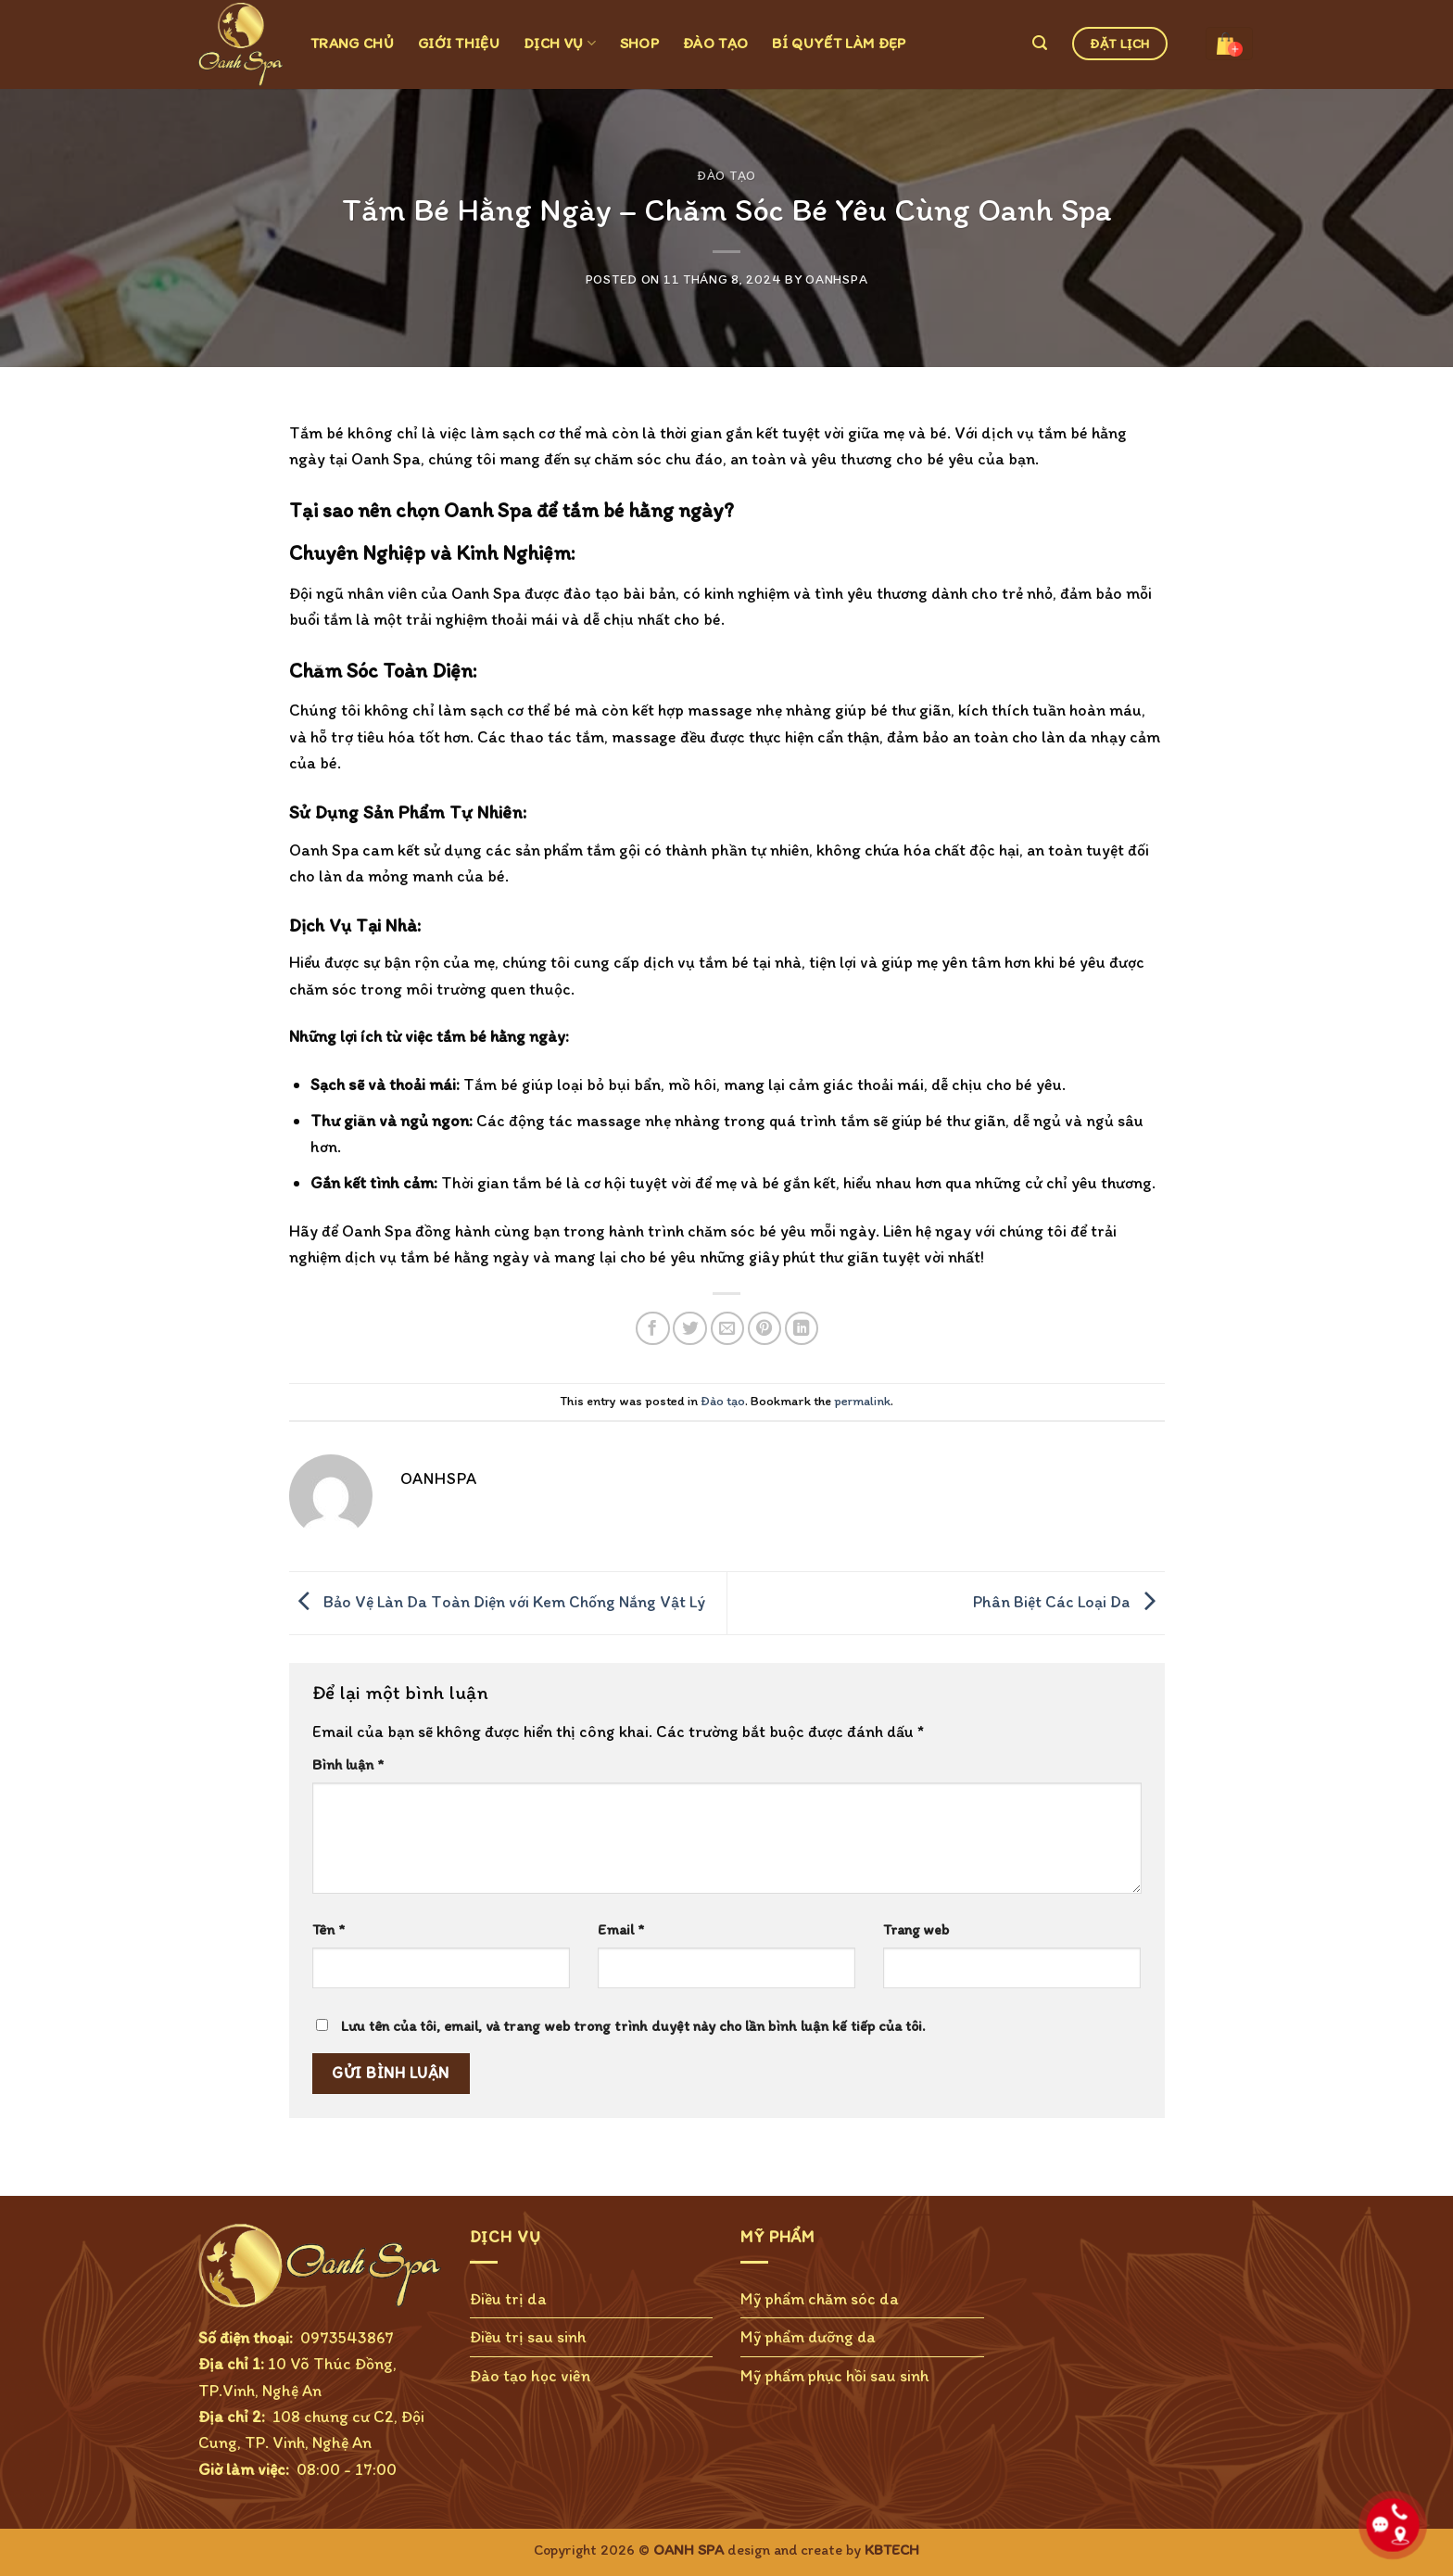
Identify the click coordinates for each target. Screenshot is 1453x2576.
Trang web (916, 1929)
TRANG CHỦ (352, 43)
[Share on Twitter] (690, 1329)
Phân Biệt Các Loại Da (1069, 1601)
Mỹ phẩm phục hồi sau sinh (834, 2375)
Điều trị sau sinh (528, 2336)
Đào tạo (726, 175)
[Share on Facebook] (653, 1329)
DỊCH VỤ (560, 43)
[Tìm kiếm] (1039, 43)
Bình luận (348, 1764)
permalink (862, 1401)
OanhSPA (836, 279)
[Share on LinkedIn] (802, 1329)
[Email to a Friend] (728, 1329)
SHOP (639, 43)
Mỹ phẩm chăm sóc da (819, 2298)
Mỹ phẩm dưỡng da (808, 2336)
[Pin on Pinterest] (765, 1329)
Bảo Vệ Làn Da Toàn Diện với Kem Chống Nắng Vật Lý (497, 1601)
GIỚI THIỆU (458, 43)
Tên (328, 1929)
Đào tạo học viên (530, 2375)
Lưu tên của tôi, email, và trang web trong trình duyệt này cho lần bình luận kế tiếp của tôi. (633, 2026)
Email (621, 1929)
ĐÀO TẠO (715, 43)
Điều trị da (508, 2298)
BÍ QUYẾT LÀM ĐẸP (838, 43)
